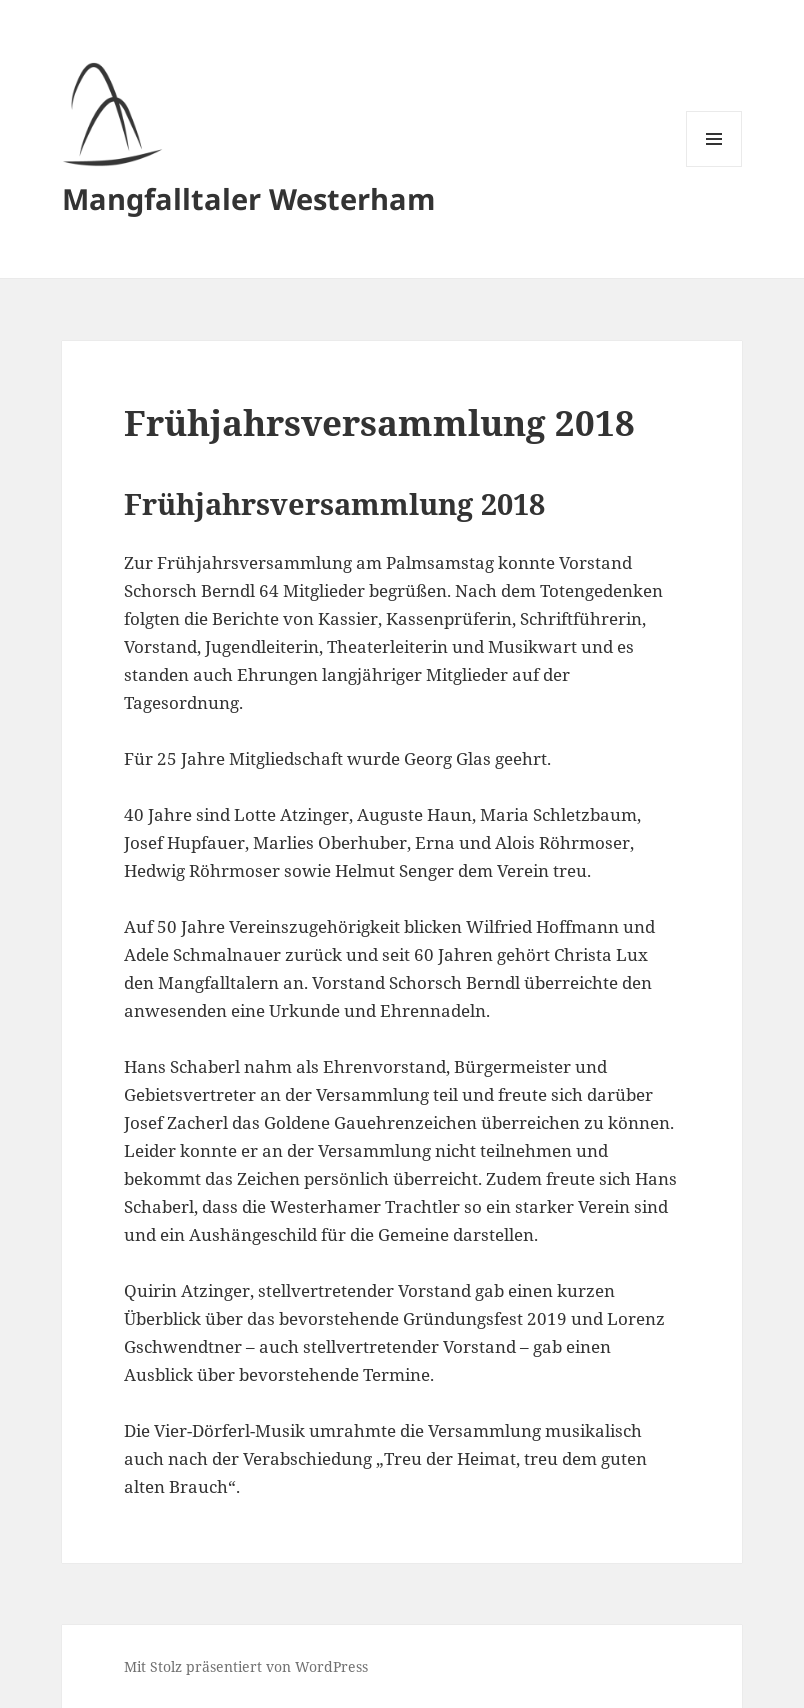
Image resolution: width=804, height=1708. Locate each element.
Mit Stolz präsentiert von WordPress (246, 1666)
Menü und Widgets (714, 166)
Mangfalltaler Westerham (248, 198)
